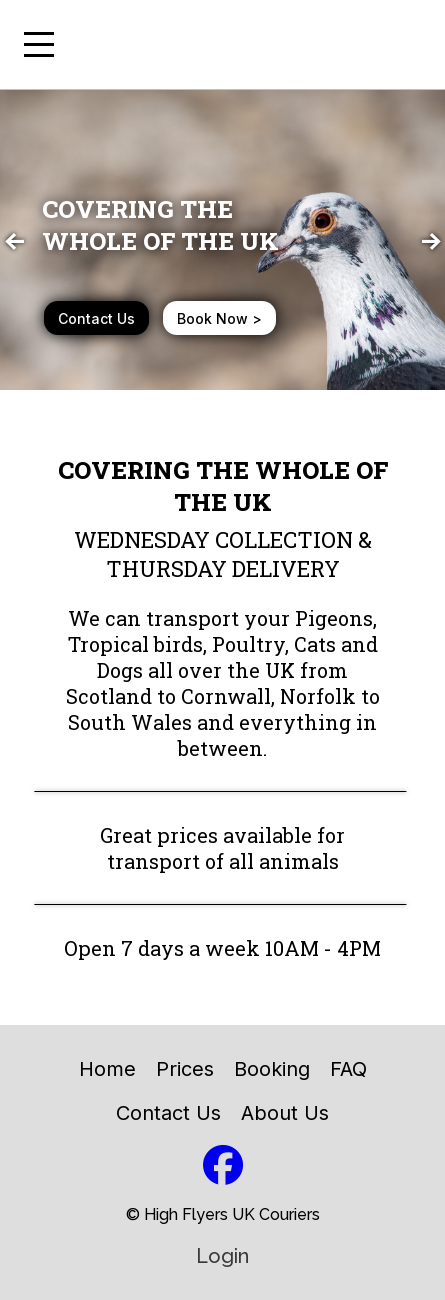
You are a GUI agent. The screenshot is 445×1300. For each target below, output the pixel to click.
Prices (185, 1069)
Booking (272, 1069)
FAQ (348, 1069)
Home (107, 1069)
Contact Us (168, 1113)
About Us (285, 1113)
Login (222, 1256)
